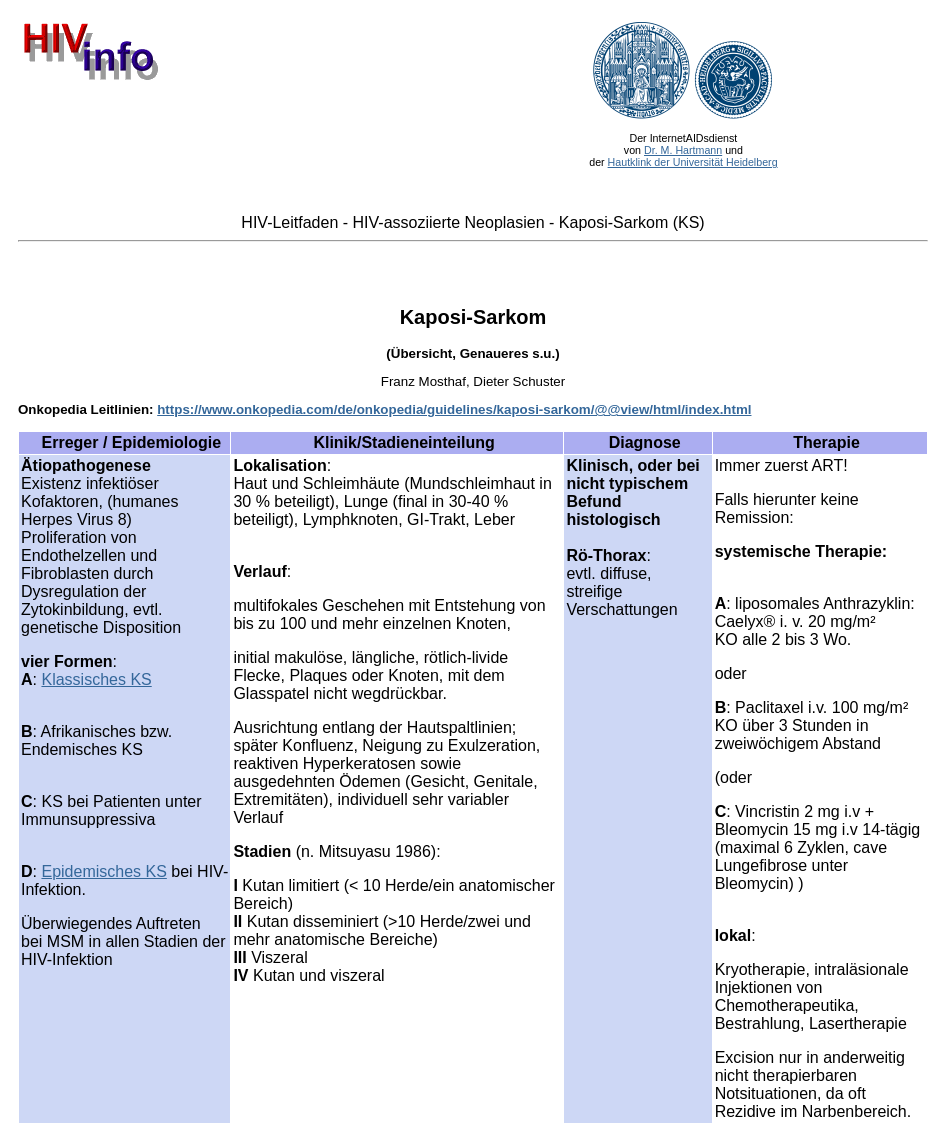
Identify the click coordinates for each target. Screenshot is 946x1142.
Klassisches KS (96, 679)
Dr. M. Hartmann (683, 150)
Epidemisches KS (103, 871)
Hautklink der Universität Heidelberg (693, 162)
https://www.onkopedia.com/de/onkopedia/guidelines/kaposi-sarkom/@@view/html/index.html (454, 409)
